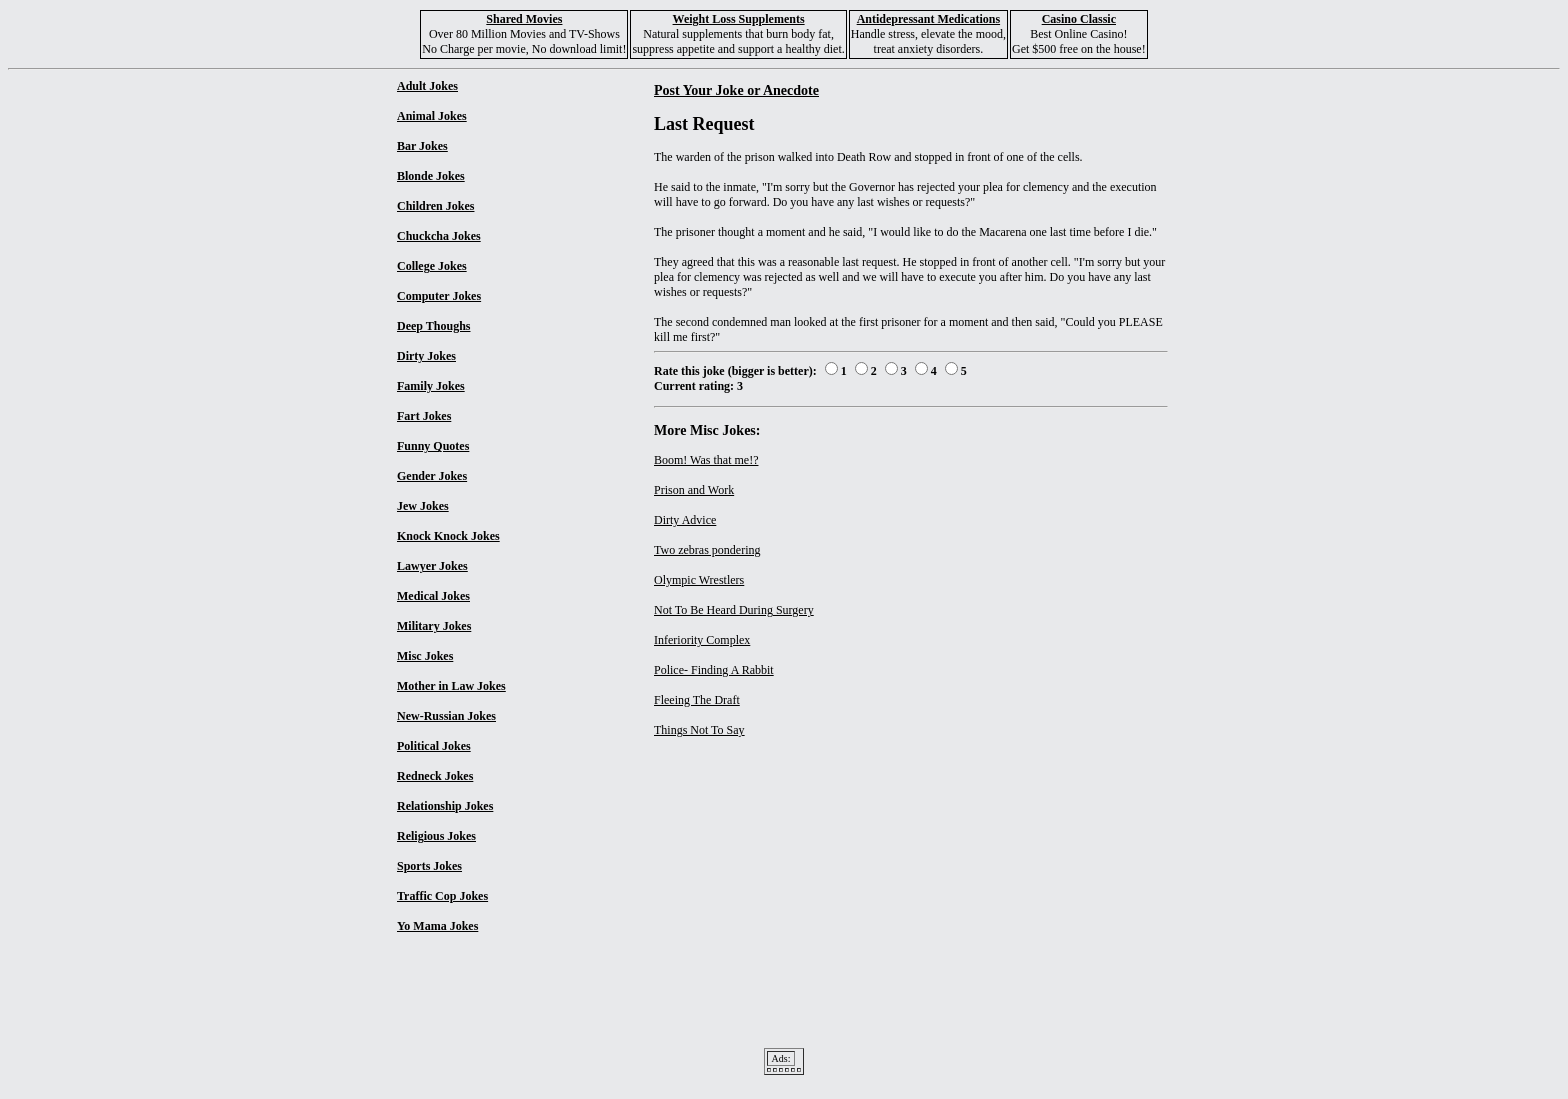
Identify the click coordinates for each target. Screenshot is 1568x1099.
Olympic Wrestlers (699, 580)
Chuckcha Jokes (439, 236)
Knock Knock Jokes (448, 536)
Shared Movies (524, 19)
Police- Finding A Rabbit (714, 670)
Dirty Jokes (426, 356)
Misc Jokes (425, 656)
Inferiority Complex (702, 640)
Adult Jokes (427, 86)
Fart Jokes (424, 416)
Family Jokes (431, 386)
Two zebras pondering (707, 550)
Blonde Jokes (431, 176)
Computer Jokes (439, 296)
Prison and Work (694, 490)
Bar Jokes (422, 146)
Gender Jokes (432, 476)
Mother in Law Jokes (451, 686)
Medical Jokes (433, 596)
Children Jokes (435, 206)
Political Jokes (434, 746)
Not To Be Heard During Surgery (734, 610)
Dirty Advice (685, 520)
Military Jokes (434, 626)
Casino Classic (1079, 19)
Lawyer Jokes (432, 566)
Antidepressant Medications (928, 19)
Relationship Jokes (445, 806)
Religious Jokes (436, 836)
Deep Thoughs (433, 326)
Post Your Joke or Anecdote (736, 90)
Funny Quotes (433, 446)
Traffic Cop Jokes (442, 896)
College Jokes (432, 266)
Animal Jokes (432, 116)
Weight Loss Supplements (739, 19)
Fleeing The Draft (697, 700)
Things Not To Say (699, 730)
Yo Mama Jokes (437, 926)
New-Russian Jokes (446, 716)
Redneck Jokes (435, 776)
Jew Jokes (423, 506)
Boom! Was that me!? (706, 460)
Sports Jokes (429, 866)
